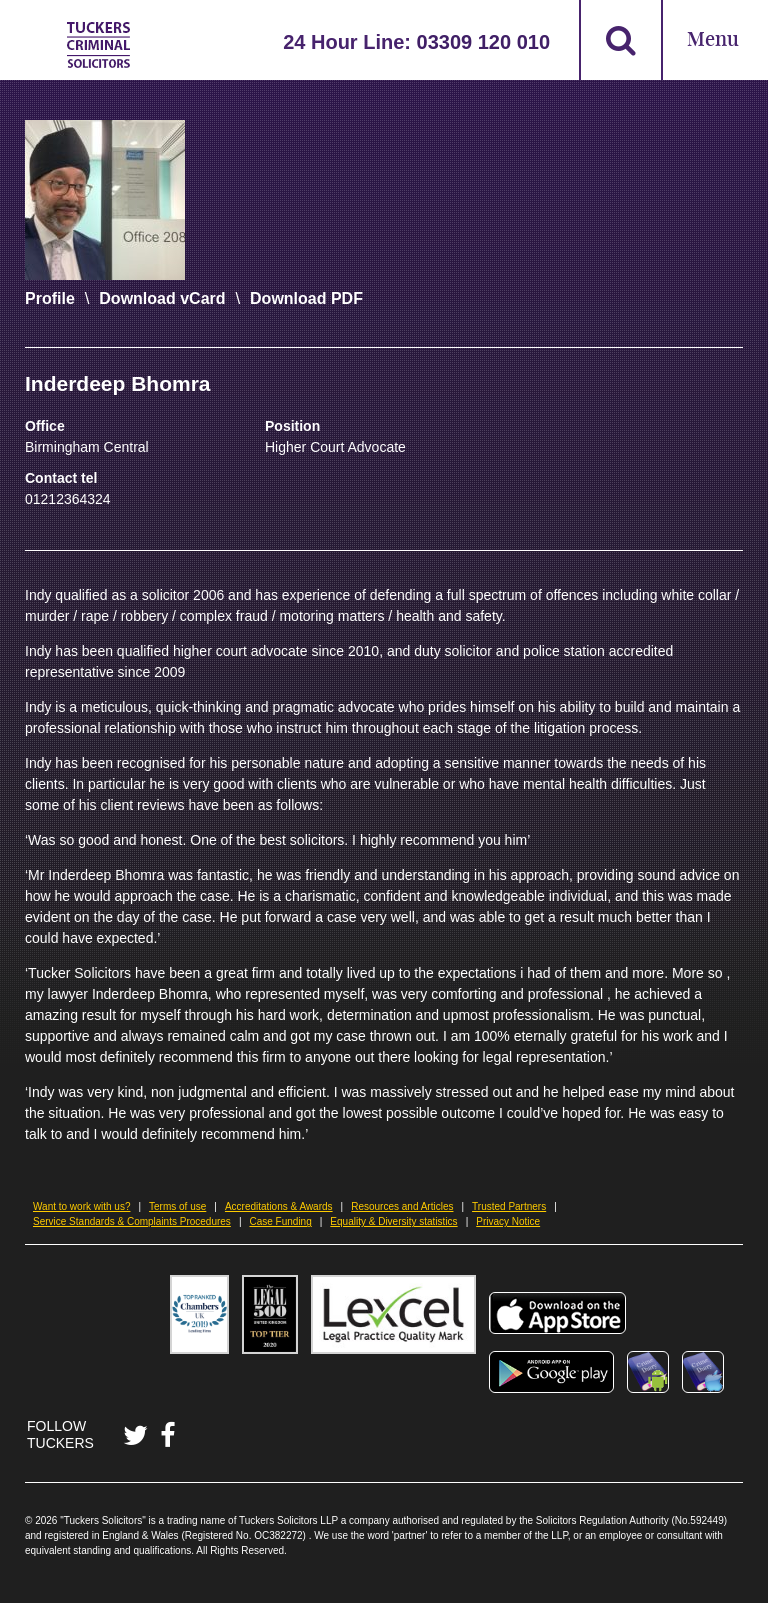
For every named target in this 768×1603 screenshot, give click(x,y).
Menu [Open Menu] (713, 40)
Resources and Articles (402, 1206)
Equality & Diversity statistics (393, 1221)
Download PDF (306, 298)
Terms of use (177, 1206)
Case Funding (280, 1221)
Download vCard (162, 298)
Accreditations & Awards (279, 1206)
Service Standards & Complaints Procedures (132, 1221)
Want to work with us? (81, 1206)
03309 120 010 (483, 42)
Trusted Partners (509, 1206)
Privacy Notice (508, 1221)
